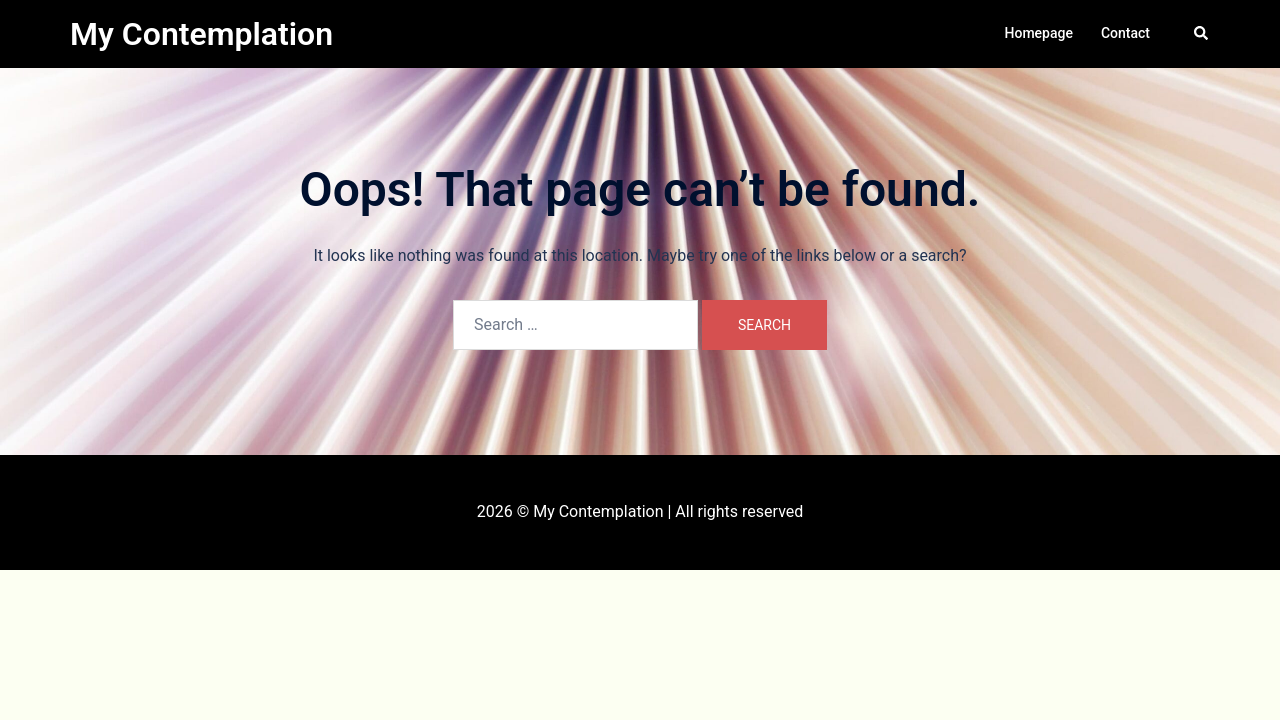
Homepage (1039, 33)
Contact (1125, 33)
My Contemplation (201, 34)
